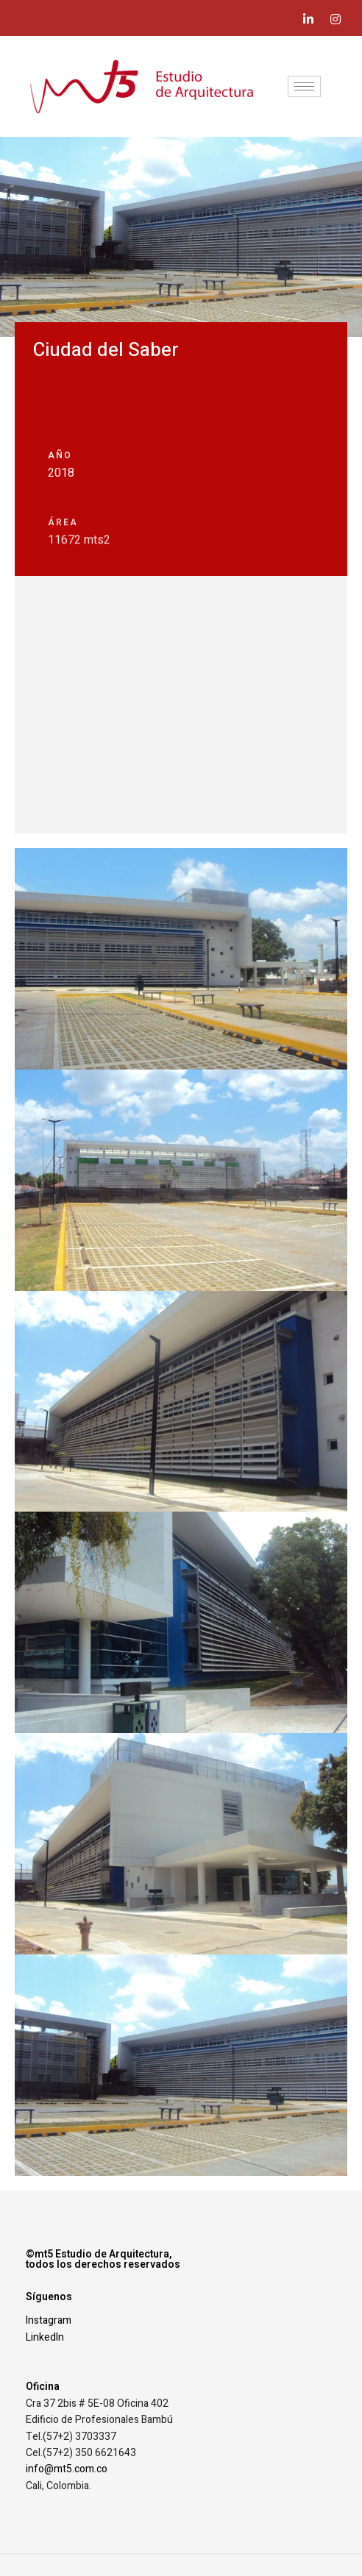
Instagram (48, 2320)
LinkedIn (45, 2337)
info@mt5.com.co (66, 2469)
